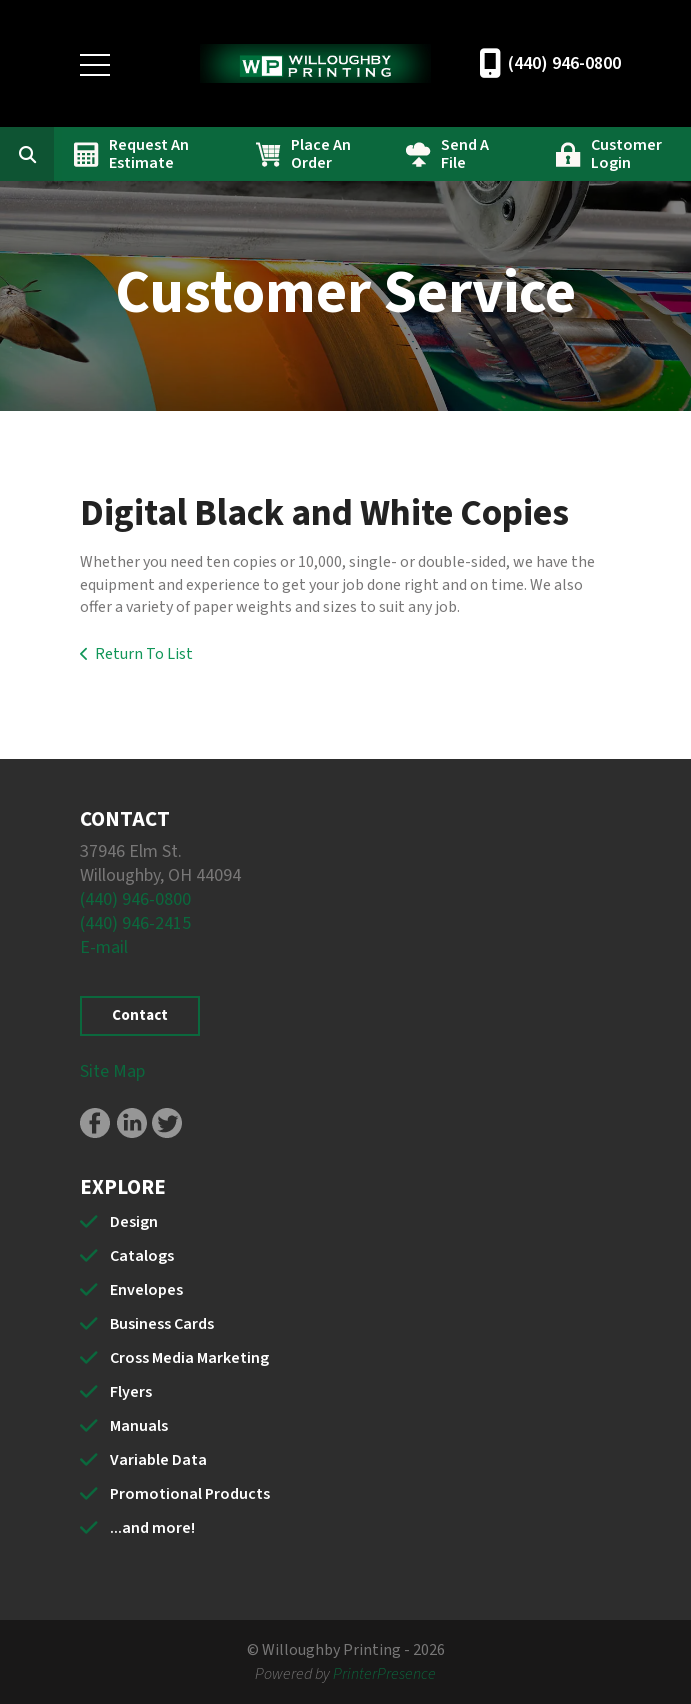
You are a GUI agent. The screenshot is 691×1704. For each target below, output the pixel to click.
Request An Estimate (149, 154)
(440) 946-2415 (135, 923)
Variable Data (158, 1460)
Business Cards (162, 1324)
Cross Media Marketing (189, 1358)
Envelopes (146, 1290)
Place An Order (321, 154)
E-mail (104, 947)
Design (134, 1222)
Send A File (465, 154)
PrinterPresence (384, 1674)
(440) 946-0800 (564, 63)
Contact (140, 1015)
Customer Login (626, 154)
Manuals (139, 1426)
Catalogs (142, 1256)
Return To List (144, 654)
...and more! (152, 1528)
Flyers (131, 1392)
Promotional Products (190, 1494)
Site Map (112, 1071)
